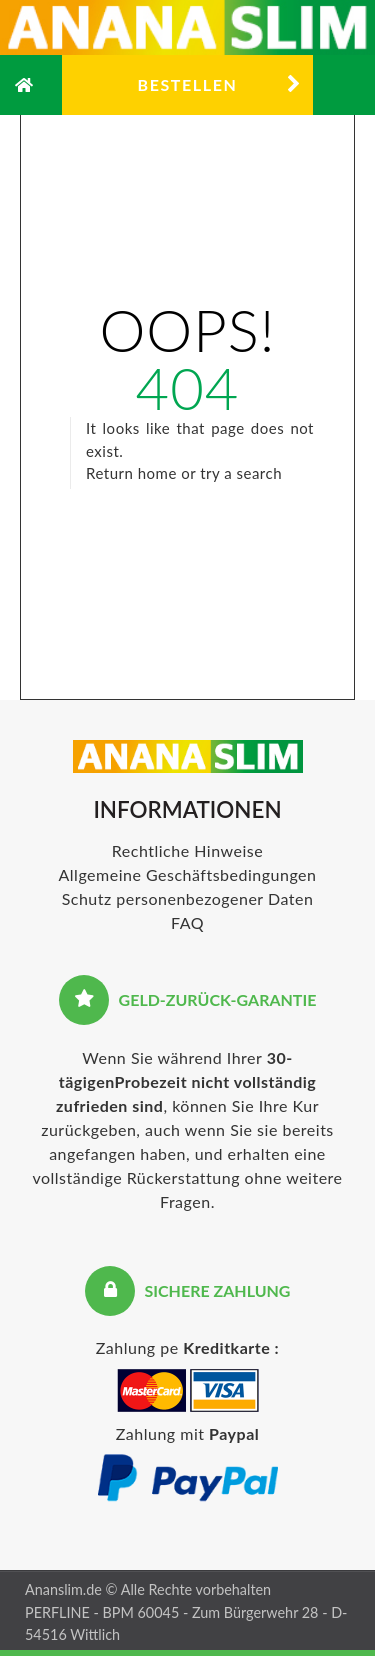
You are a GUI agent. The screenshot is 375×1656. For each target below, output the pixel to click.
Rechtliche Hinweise (187, 850)
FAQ (187, 922)
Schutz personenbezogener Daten (188, 898)
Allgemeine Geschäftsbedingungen (188, 874)
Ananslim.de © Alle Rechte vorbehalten (148, 1589)
